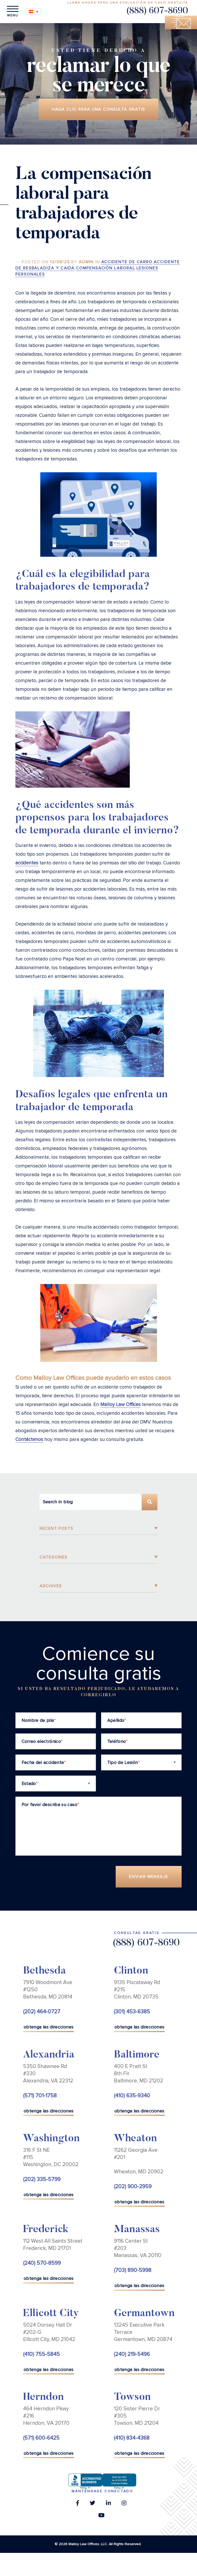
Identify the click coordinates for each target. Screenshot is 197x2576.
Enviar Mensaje (148, 1876)
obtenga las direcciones (48, 2027)
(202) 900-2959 (133, 2186)
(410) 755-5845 (41, 2354)
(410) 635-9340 (132, 2095)
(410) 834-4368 (132, 2438)
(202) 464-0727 (41, 2011)
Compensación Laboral (105, 268)
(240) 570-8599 (42, 2263)
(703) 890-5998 (132, 2270)
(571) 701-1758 (40, 2095)
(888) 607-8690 (157, 11)
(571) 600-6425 (41, 2438)
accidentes (26, 863)
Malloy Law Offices (120, 1405)
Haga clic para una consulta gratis (98, 109)
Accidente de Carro (127, 262)
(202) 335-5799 (42, 2179)
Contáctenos (29, 1439)
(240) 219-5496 (132, 2354)
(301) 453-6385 (132, 2011)
